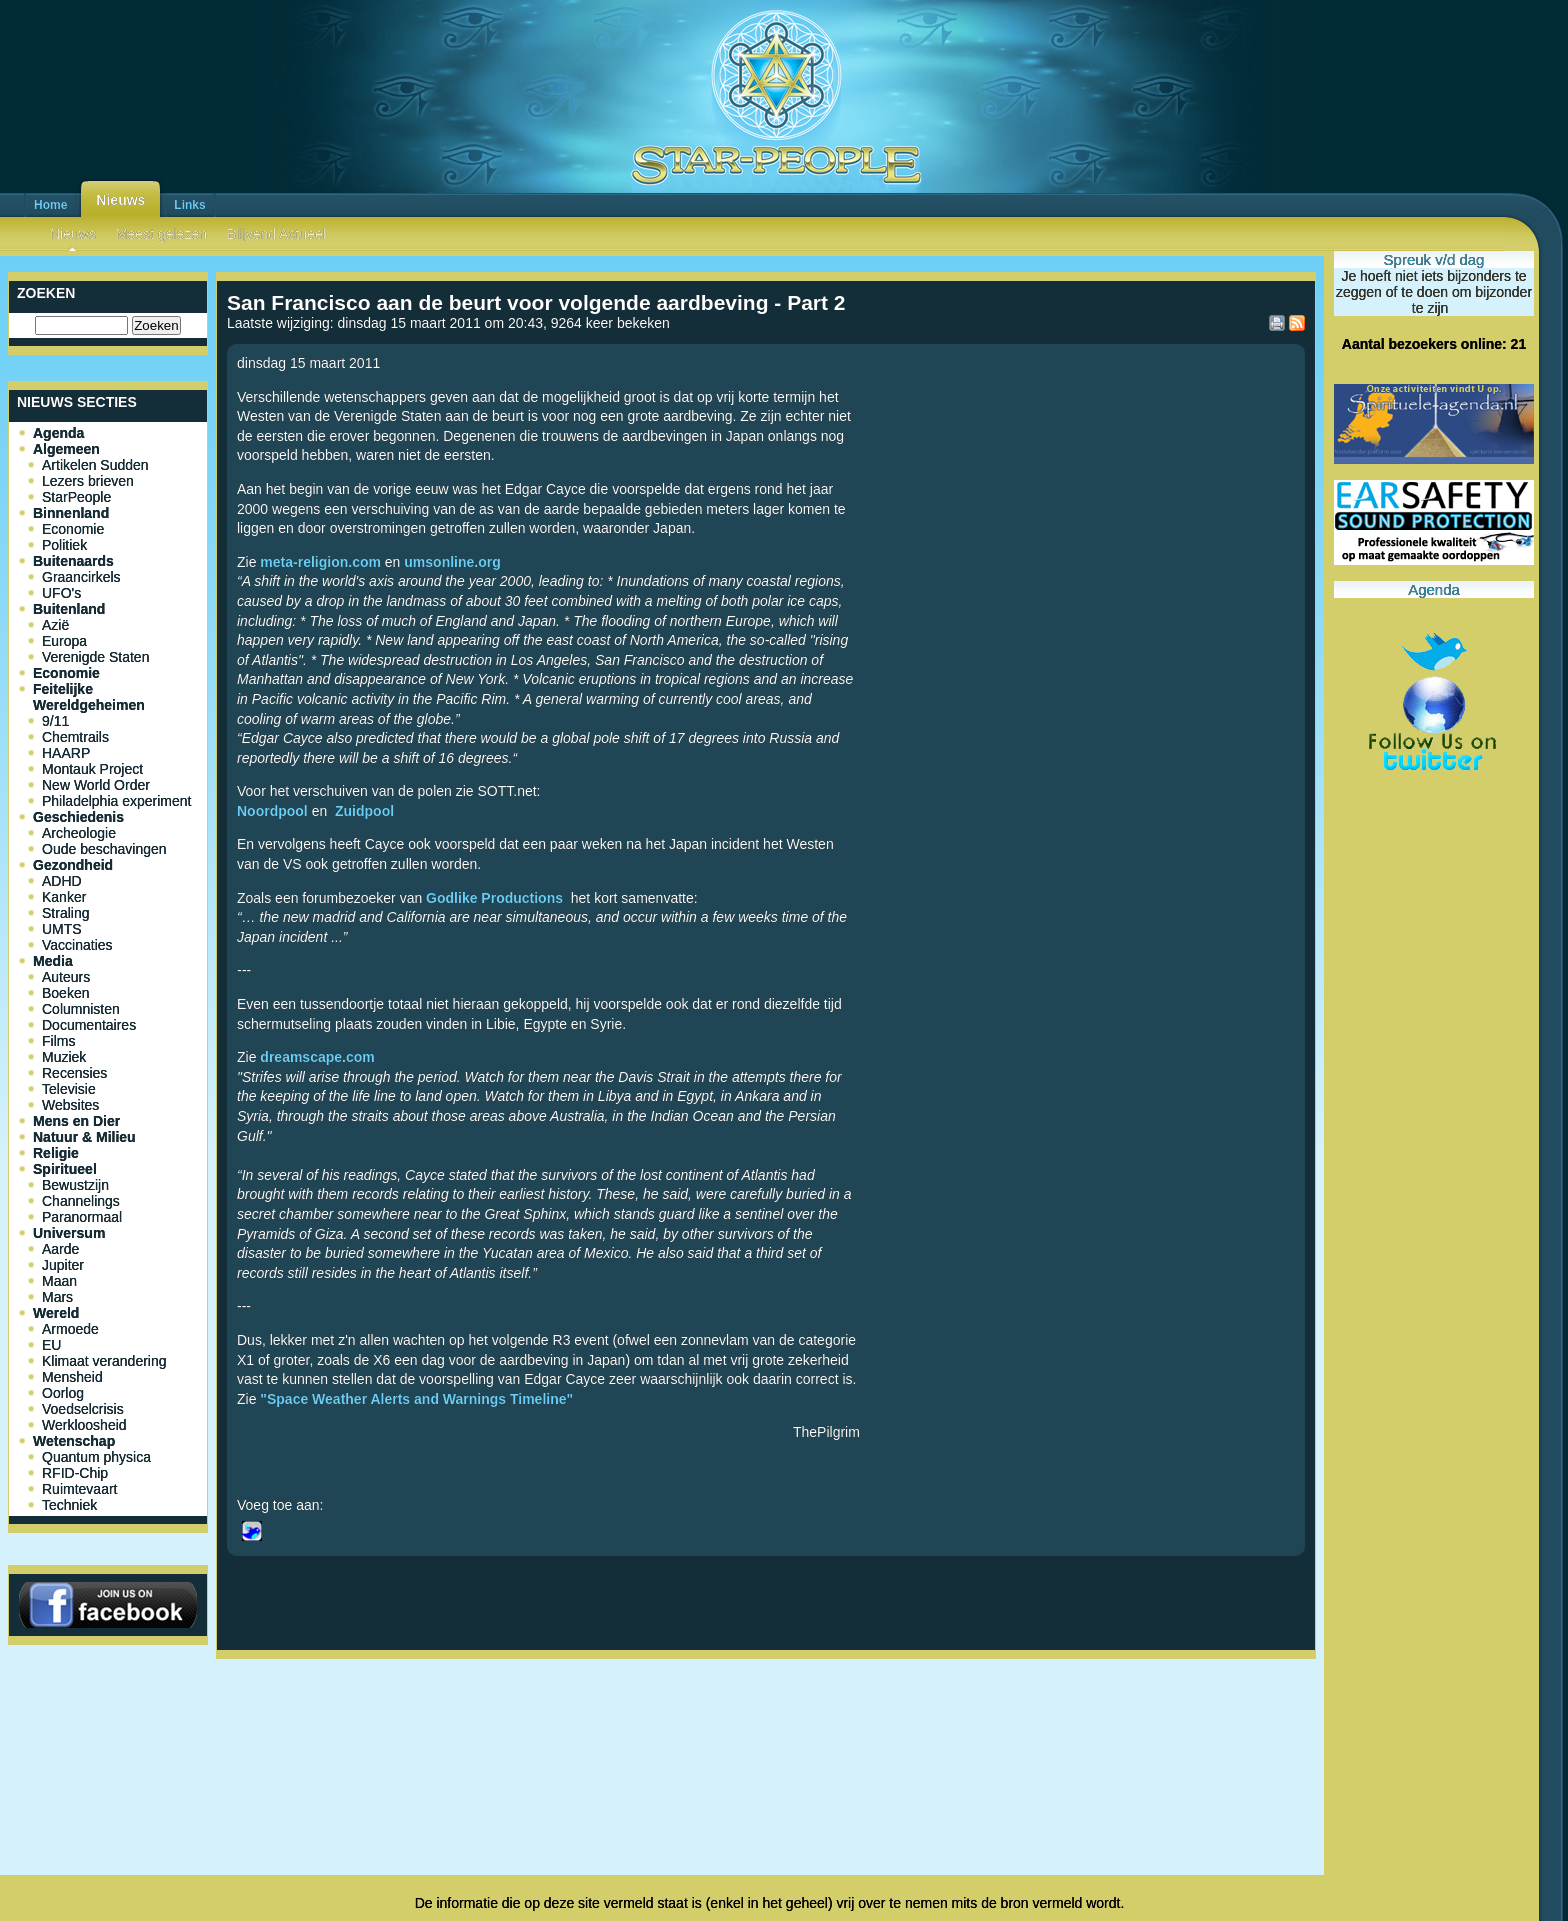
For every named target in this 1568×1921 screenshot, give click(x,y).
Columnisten (81, 1009)
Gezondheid (73, 865)
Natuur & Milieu (84, 1137)
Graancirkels (81, 577)
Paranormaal (82, 1217)
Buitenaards (73, 561)
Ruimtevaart (79, 1489)
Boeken (65, 993)
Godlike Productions (494, 898)
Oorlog (63, 1393)
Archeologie (79, 833)
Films (58, 1041)
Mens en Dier (76, 1121)
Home (50, 205)
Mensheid (72, 1377)
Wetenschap (74, 1441)
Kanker (64, 897)
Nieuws (120, 200)
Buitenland (69, 609)
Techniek (69, 1505)
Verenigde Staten (95, 657)
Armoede (70, 1329)
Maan (59, 1281)
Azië (55, 625)
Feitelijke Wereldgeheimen (89, 697)
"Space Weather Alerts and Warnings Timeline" (416, 1399)
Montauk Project (92, 769)
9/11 (55, 721)
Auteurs (66, 977)
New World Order (96, 785)
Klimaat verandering (104, 1361)
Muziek (64, 1057)
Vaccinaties (77, 945)
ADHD (62, 881)
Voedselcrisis (83, 1409)
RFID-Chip (75, 1473)
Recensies (74, 1073)
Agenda (58, 433)
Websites (70, 1105)
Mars (57, 1297)
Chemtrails (75, 737)
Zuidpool (364, 811)
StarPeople (76, 497)
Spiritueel (65, 1169)
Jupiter (63, 1265)
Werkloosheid (84, 1425)
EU (51, 1345)
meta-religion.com (320, 562)
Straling (65, 913)
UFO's (61, 593)
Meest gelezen (161, 234)
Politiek (64, 545)
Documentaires (89, 1025)
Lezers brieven (88, 481)
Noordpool (272, 811)
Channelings (81, 1201)
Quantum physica (96, 1457)
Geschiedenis (78, 817)
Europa (64, 641)
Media (53, 961)
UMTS (62, 929)
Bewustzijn (75, 1185)
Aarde (60, 1249)
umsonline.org (452, 562)
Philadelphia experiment (116, 801)
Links (189, 205)
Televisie (69, 1089)
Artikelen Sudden (95, 465)
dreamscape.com (317, 1057)
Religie (56, 1153)
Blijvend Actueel (276, 234)
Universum (69, 1233)
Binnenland (71, 513)
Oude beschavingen (104, 849)
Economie (73, 529)
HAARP (66, 753)
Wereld (56, 1313)
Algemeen (66, 449)
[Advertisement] (766, 1733)
